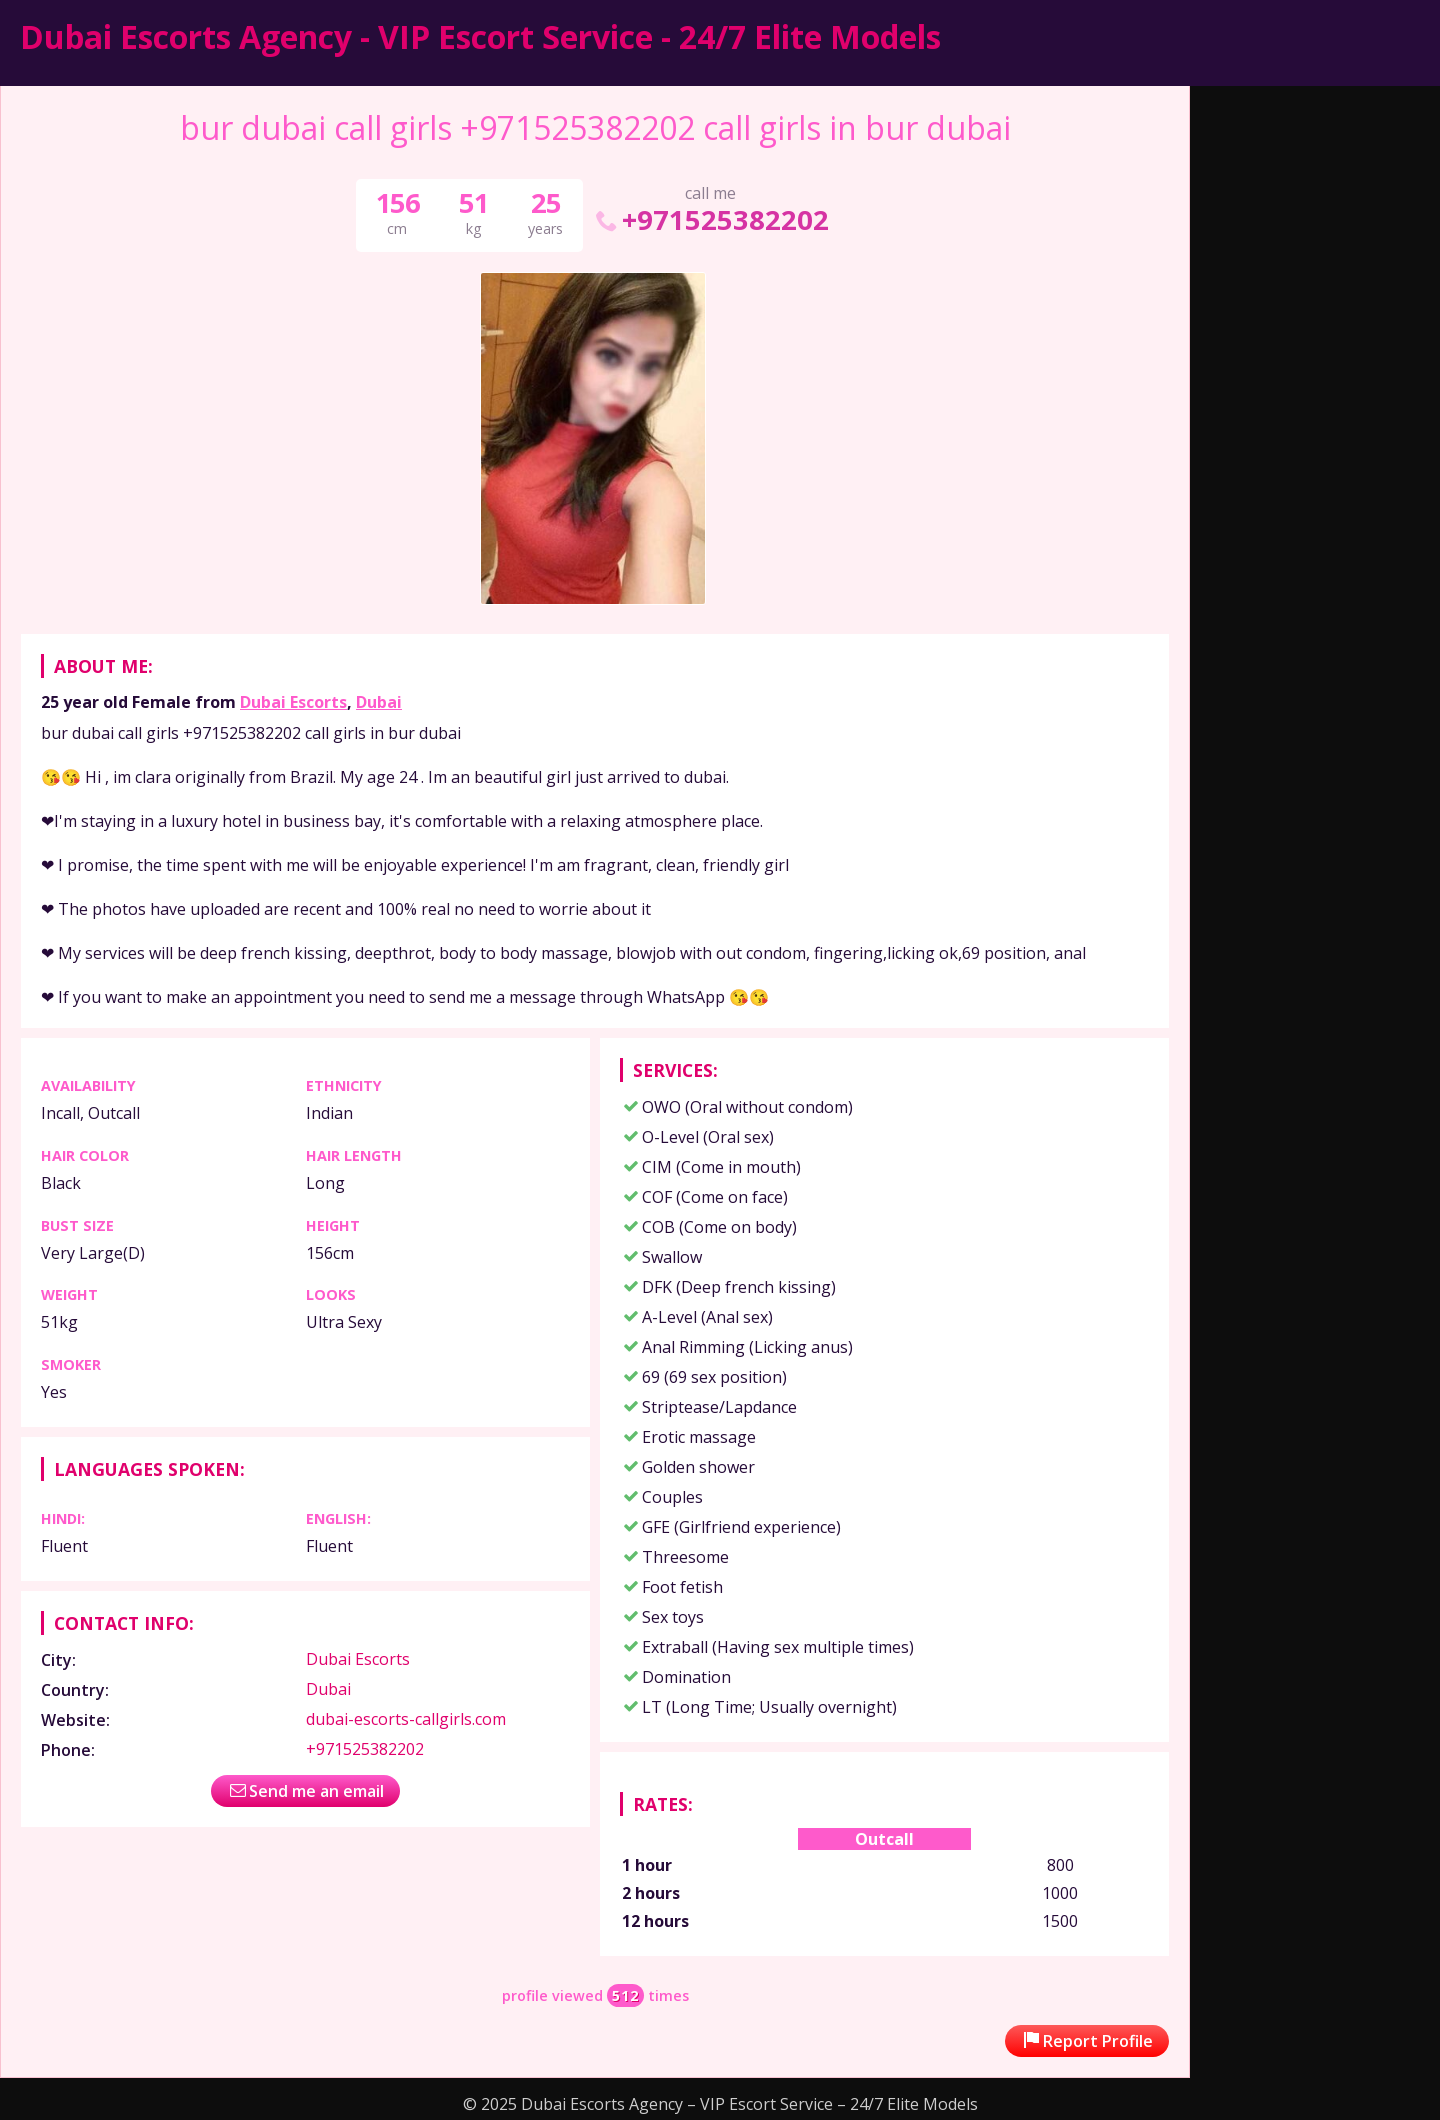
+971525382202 (710, 219)
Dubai (379, 702)
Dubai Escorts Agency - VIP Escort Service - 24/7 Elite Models (480, 36)
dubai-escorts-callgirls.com (406, 1719)
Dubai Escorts (293, 702)
